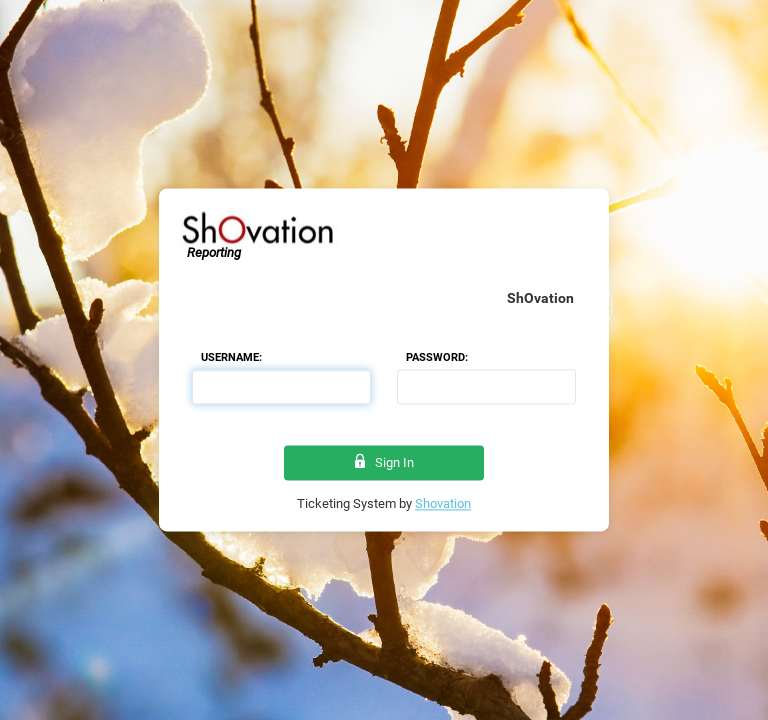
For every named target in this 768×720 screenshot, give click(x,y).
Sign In (384, 462)
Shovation (443, 504)
